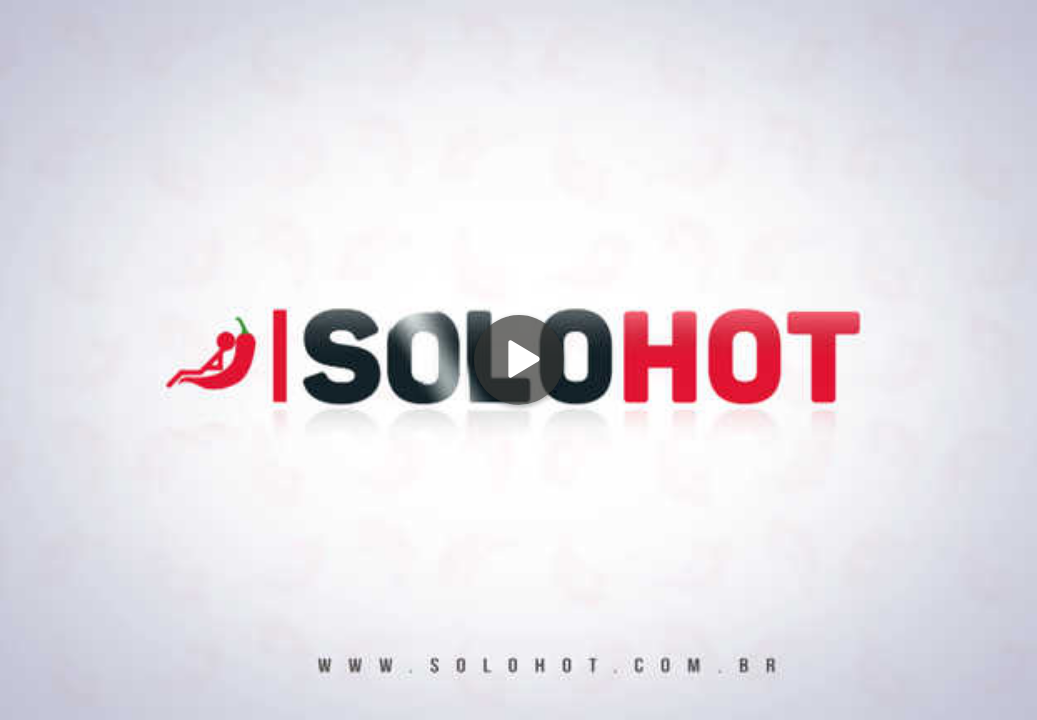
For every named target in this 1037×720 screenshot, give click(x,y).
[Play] (519, 360)
